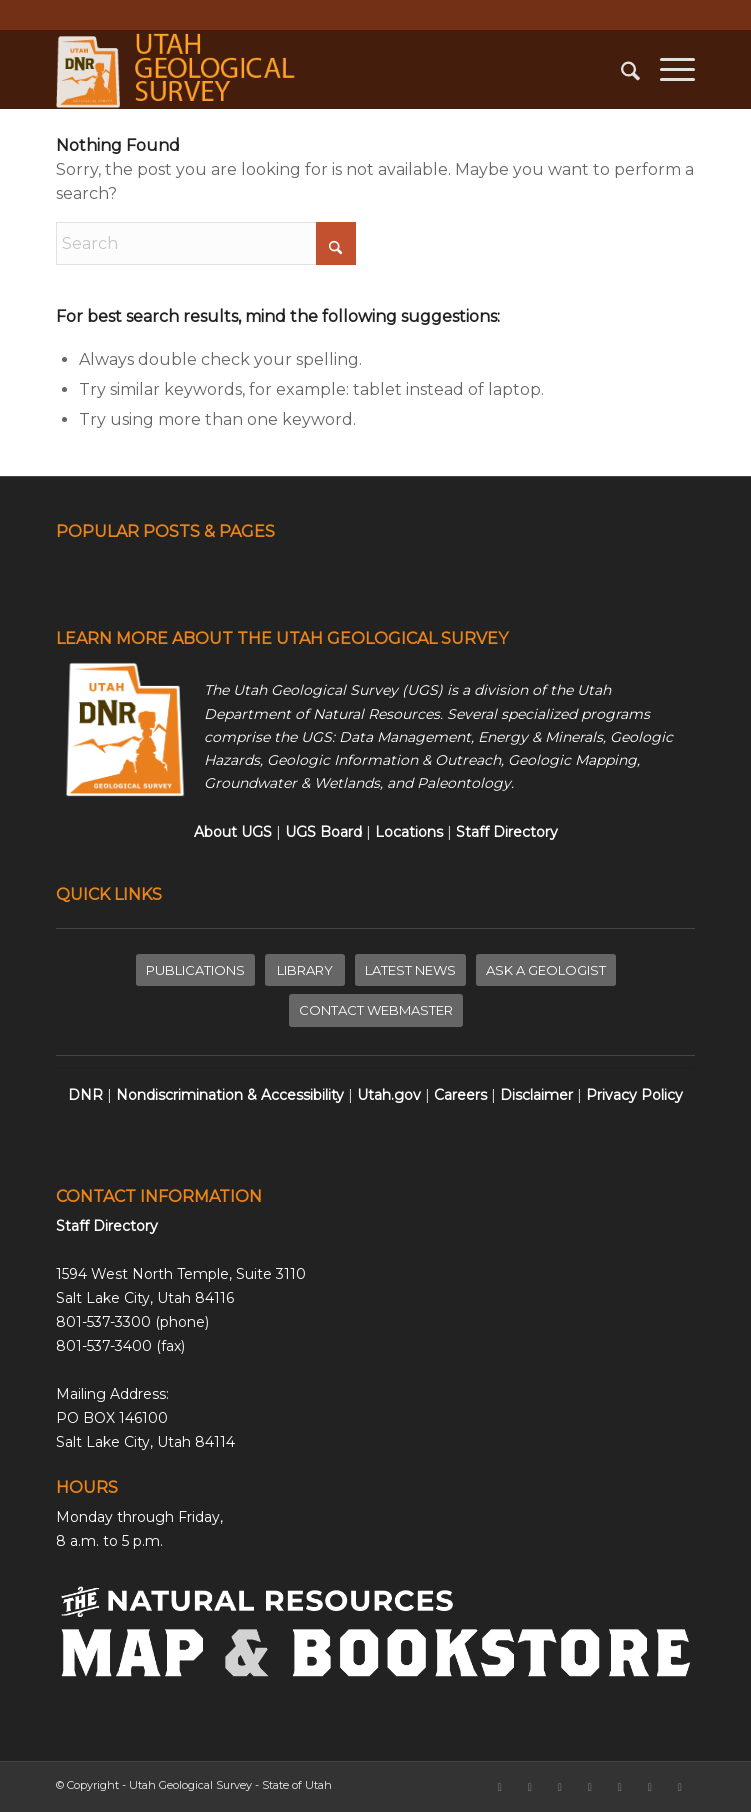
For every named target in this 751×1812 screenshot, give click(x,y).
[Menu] (667, 69)
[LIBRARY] (305, 970)
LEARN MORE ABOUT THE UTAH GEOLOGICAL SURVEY (282, 638)
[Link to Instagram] (560, 1787)
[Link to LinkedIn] (590, 1787)
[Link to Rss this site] (620, 1787)
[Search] (620, 69)
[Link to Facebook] (500, 1787)
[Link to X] (530, 1787)
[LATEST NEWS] (410, 970)
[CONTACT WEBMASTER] (376, 1010)
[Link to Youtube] (680, 1787)
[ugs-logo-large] (311, 69)
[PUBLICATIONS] (195, 970)
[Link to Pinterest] (650, 1787)
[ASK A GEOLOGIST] (546, 970)
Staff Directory (107, 1226)
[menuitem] (620, 69)
